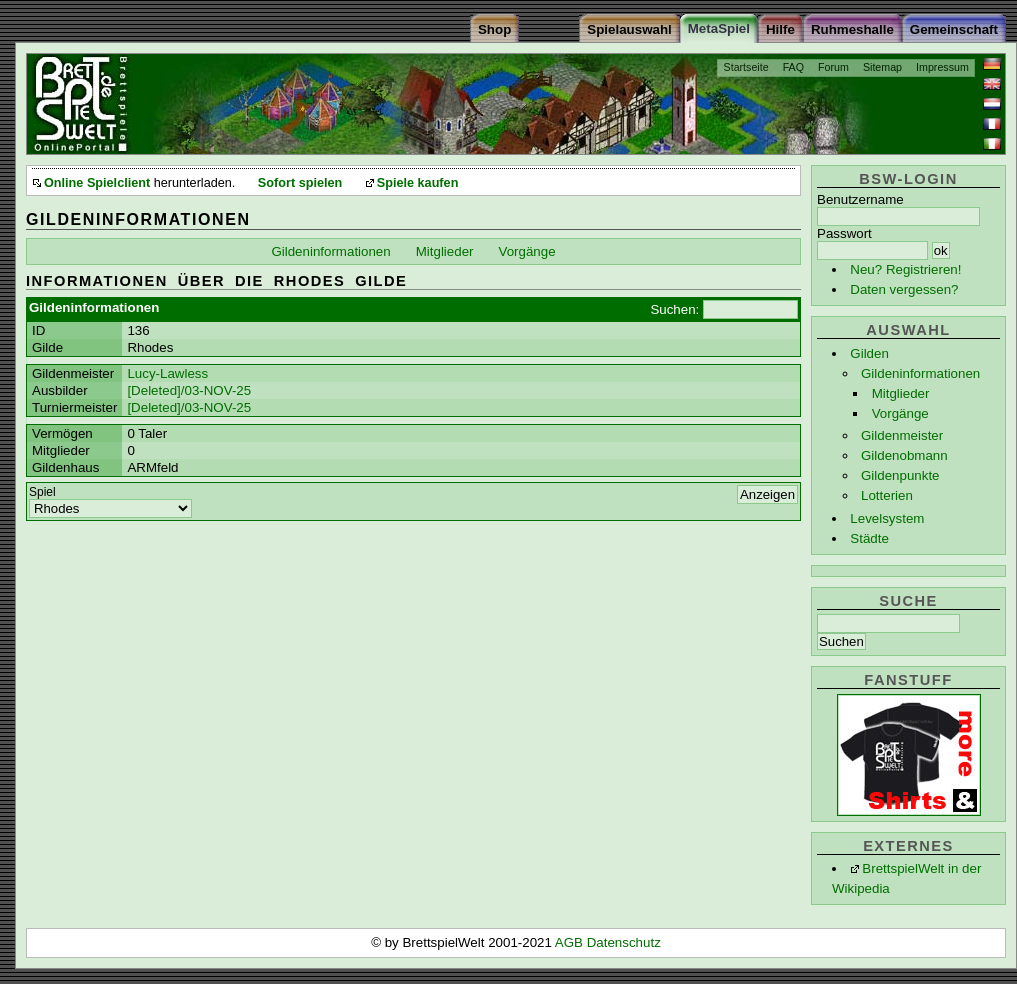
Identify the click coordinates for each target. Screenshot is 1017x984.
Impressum (942, 67)
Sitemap (882, 67)
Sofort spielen (300, 183)
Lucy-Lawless (167, 373)
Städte (869, 538)
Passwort (844, 233)
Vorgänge (900, 413)
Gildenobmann (904, 455)
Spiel (42, 492)
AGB (571, 942)
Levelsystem (887, 518)
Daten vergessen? (904, 289)
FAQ (793, 67)
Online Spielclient (97, 183)
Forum (833, 67)
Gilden (869, 353)
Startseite (746, 67)
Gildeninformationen (920, 373)
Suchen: (674, 309)
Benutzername (860, 199)
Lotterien (887, 495)
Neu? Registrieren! (905, 269)
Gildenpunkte (900, 475)
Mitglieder (901, 393)
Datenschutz (624, 942)
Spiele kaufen (418, 183)
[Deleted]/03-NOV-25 (189, 390)
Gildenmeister (902, 435)
